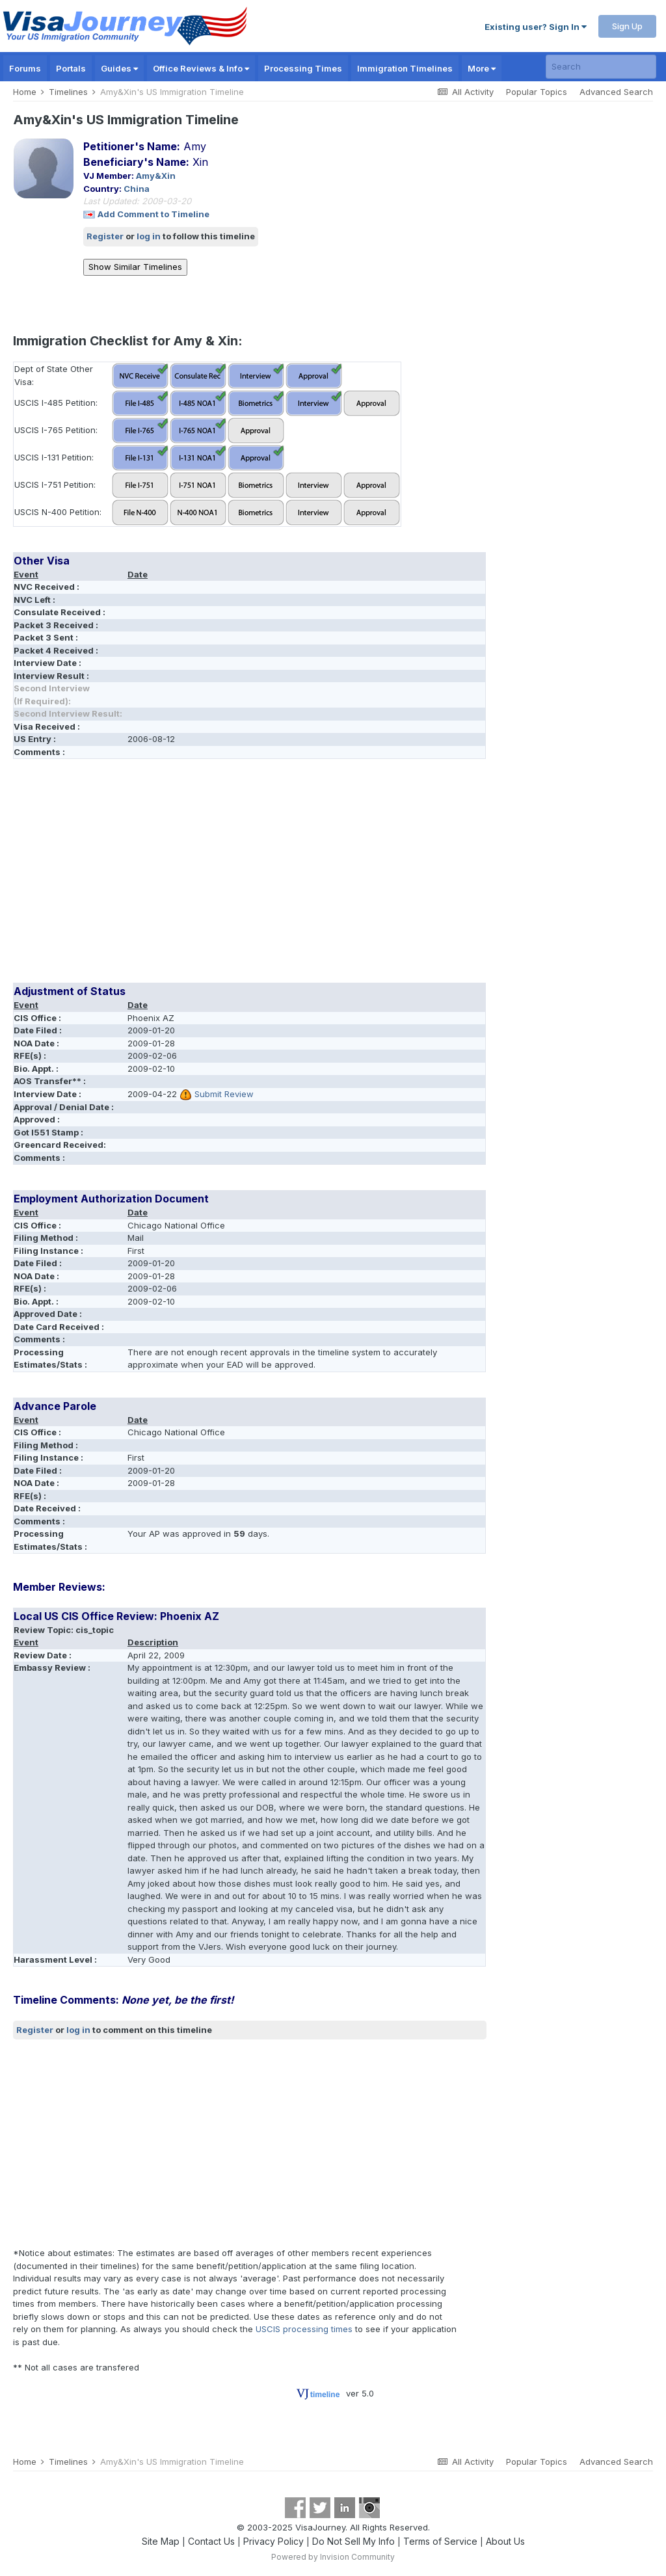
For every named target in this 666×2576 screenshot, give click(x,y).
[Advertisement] (165, 875)
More (482, 68)
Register (105, 236)
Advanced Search (616, 91)
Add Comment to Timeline (153, 214)
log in (149, 236)
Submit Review (224, 1094)
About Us (505, 2541)
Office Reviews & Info (201, 68)
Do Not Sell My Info (353, 2541)
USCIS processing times (304, 2329)
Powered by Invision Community (333, 2557)
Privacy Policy (273, 2541)
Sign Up (627, 26)
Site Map (161, 2541)
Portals (71, 68)
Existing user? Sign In (536, 26)
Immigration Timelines (405, 68)
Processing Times (303, 68)
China (137, 188)
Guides (119, 68)
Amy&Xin (156, 175)
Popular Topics (536, 91)
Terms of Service (440, 2541)
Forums (25, 68)
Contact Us (211, 2541)
